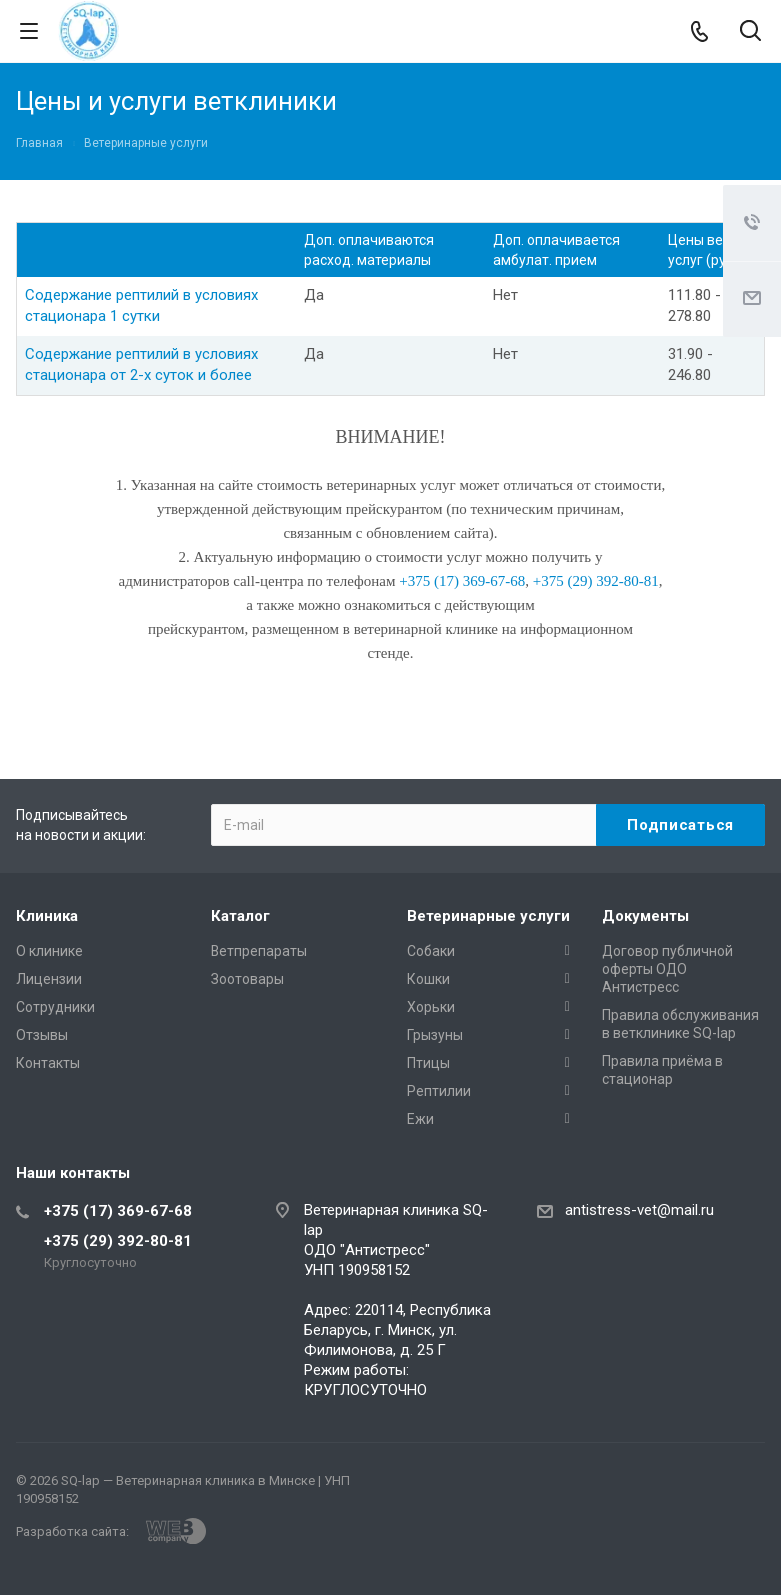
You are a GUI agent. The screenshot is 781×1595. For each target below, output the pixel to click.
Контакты (48, 1063)
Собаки (431, 951)
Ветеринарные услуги (488, 916)
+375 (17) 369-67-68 (118, 1211)
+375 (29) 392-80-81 (118, 1241)
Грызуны (435, 1035)
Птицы (428, 1063)
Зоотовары (247, 979)
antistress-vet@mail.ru (639, 1210)
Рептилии (439, 1091)
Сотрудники (55, 1007)
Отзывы (42, 1035)
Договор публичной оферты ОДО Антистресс (667, 969)
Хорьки (431, 1007)
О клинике (49, 951)
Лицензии (49, 979)
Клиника (47, 916)
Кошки (428, 979)
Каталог (240, 916)
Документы (645, 916)
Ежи (420, 1119)
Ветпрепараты (259, 951)
